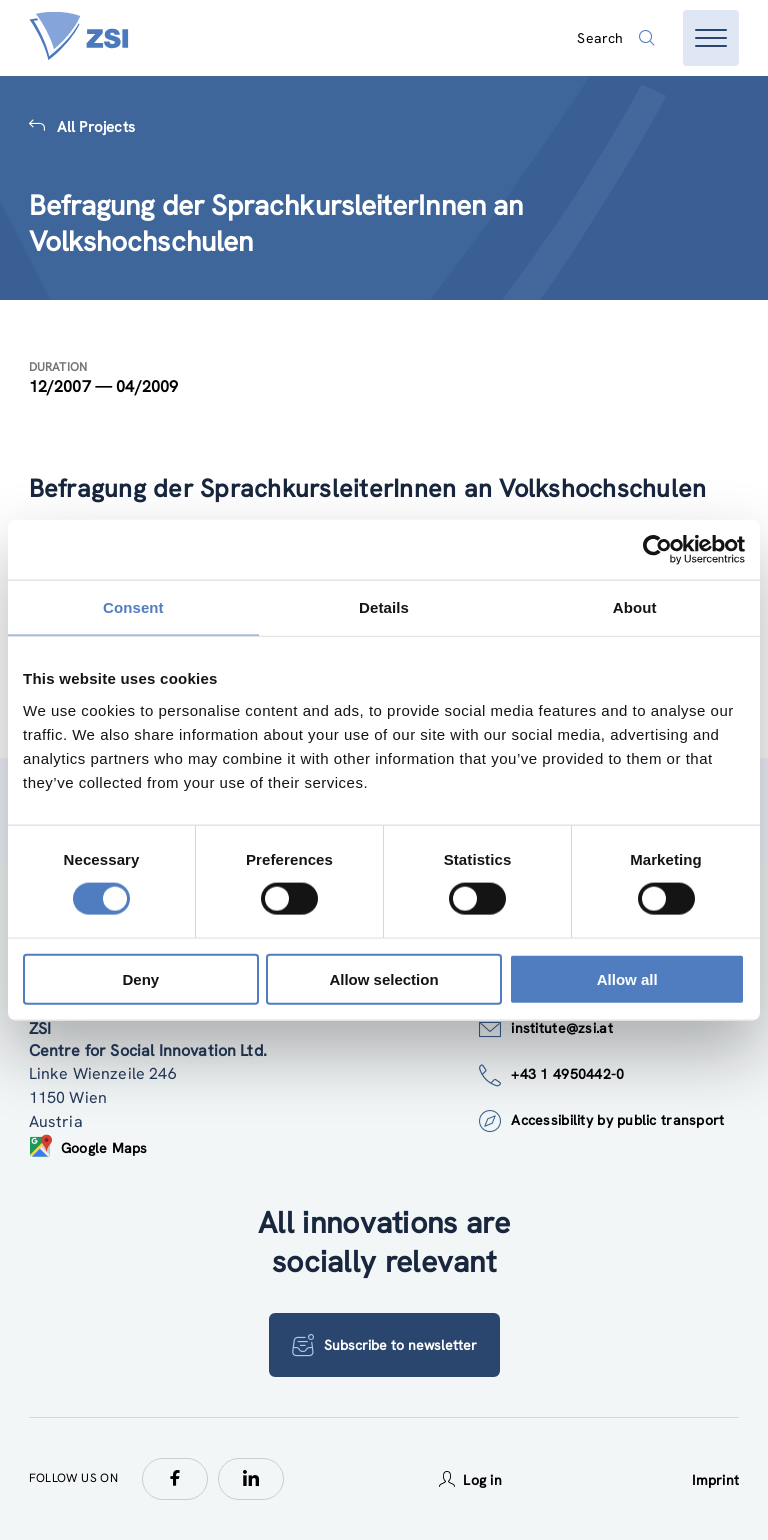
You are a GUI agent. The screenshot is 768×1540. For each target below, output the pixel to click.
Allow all (627, 978)
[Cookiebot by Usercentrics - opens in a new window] (657, 550)
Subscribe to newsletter (384, 1345)
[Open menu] (711, 38)
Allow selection (383, 978)
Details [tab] (384, 607)
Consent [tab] (133, 607)
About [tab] (635, 607)
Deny (140, 978)
